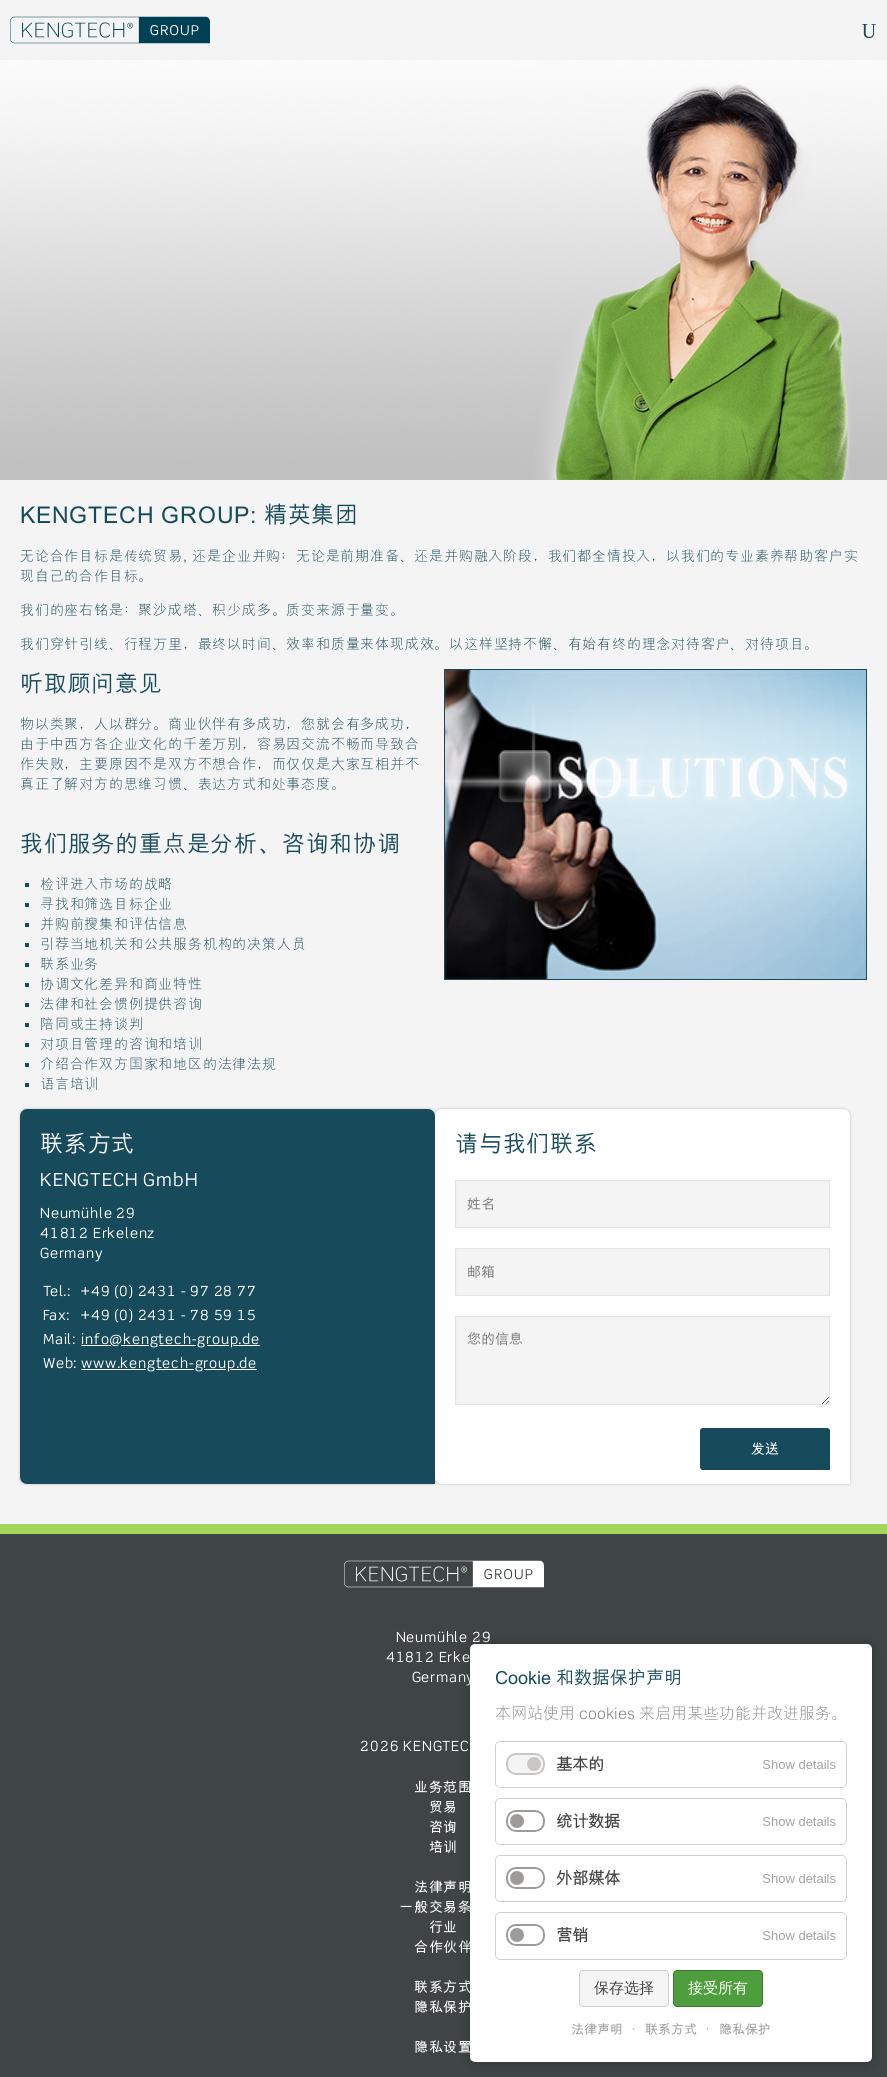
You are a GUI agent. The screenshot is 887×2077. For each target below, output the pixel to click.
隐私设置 (443, 2047)
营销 (572, 1935)
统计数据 (588, 1821)
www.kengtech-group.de (169, 1364)
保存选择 (624, 1987)
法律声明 (443, 1887)
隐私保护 (443, 2007)
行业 (444, 1927)
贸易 (444, 1807)
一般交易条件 (443, 1907)
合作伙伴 (443, 1947)
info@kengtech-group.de (170, 1340)
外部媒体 (588, 1878)
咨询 (444, 1827)
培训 (444, 1847)
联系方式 (443, 1987)
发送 (765, 1449)
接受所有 (718, 1987)
